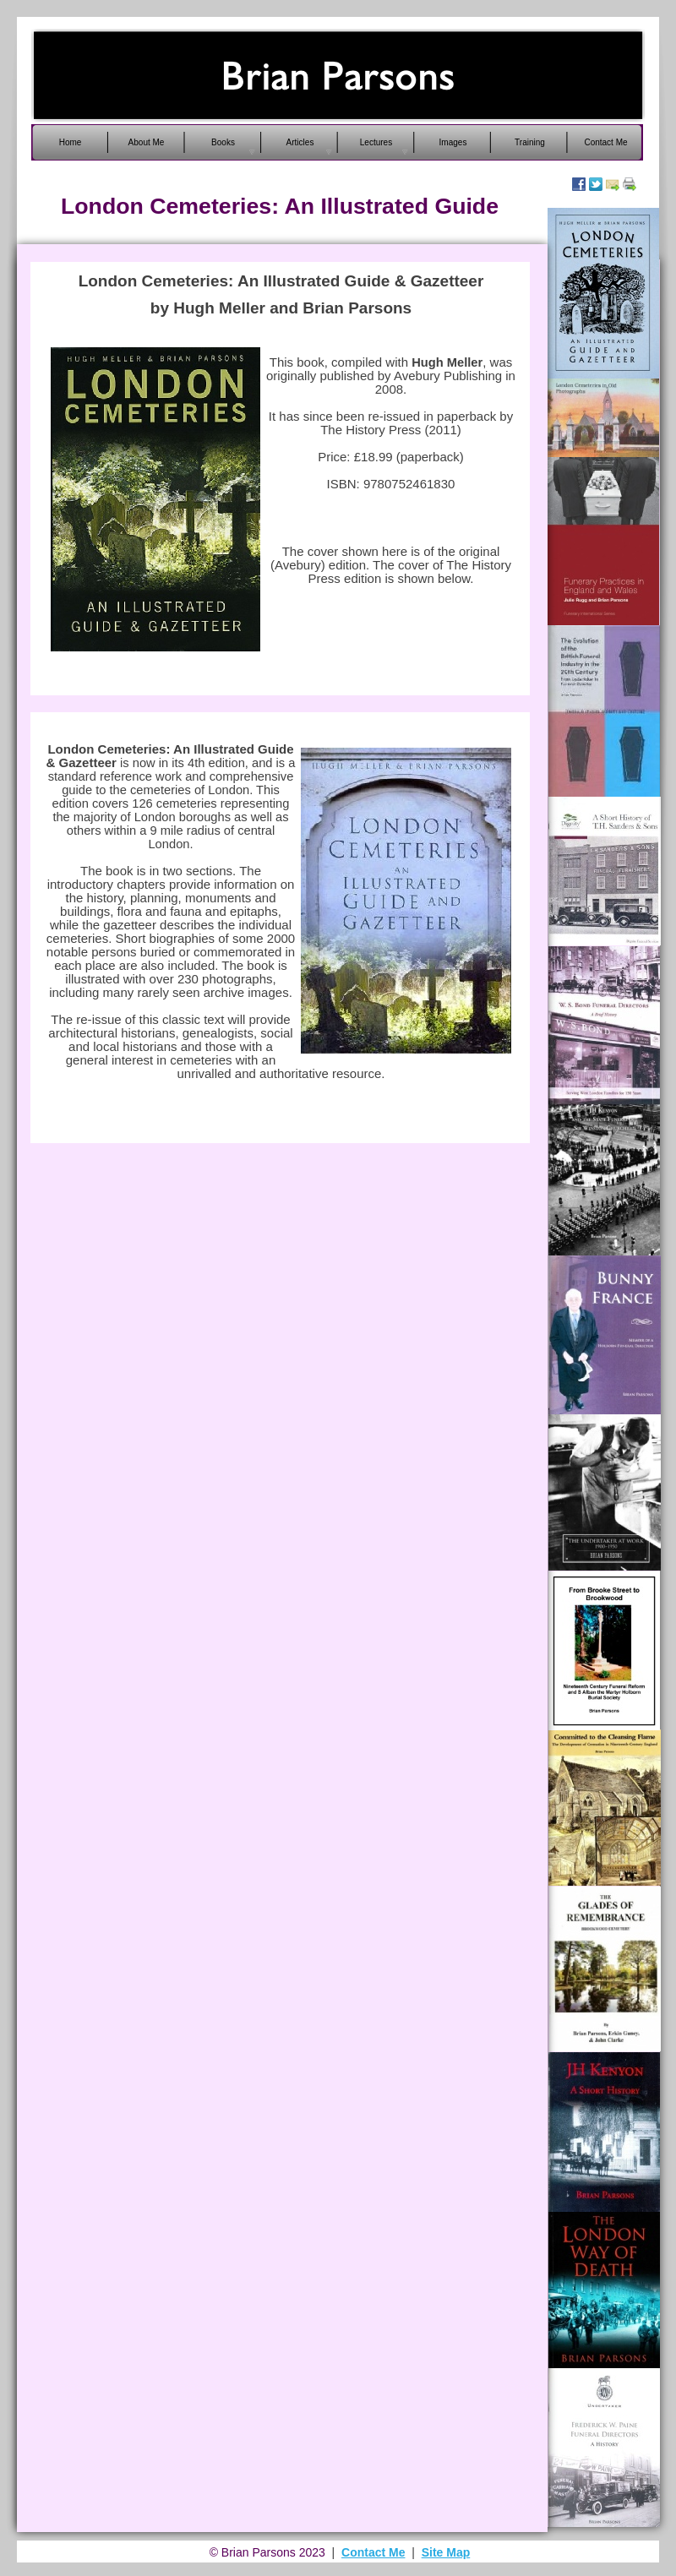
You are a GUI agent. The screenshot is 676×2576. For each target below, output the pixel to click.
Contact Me (373, 2552)
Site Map (446, 2552)
